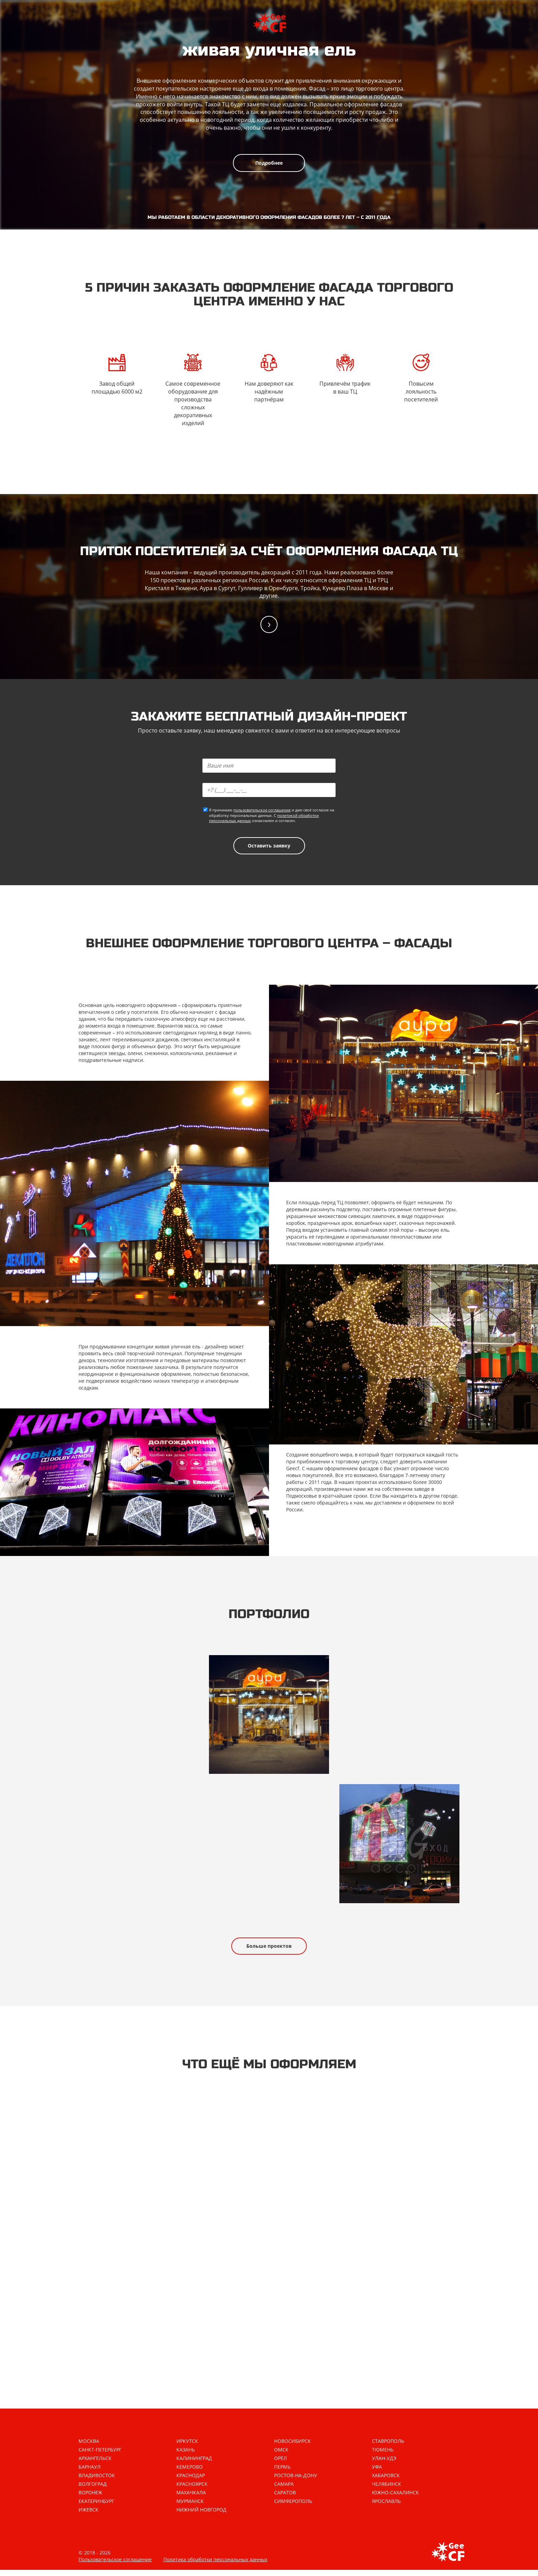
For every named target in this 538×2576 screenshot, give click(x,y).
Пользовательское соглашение (115, 2565)
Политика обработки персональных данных (215, 2565)
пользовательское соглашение (262, 811)
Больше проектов (269, 1950)
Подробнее (269, 163)
